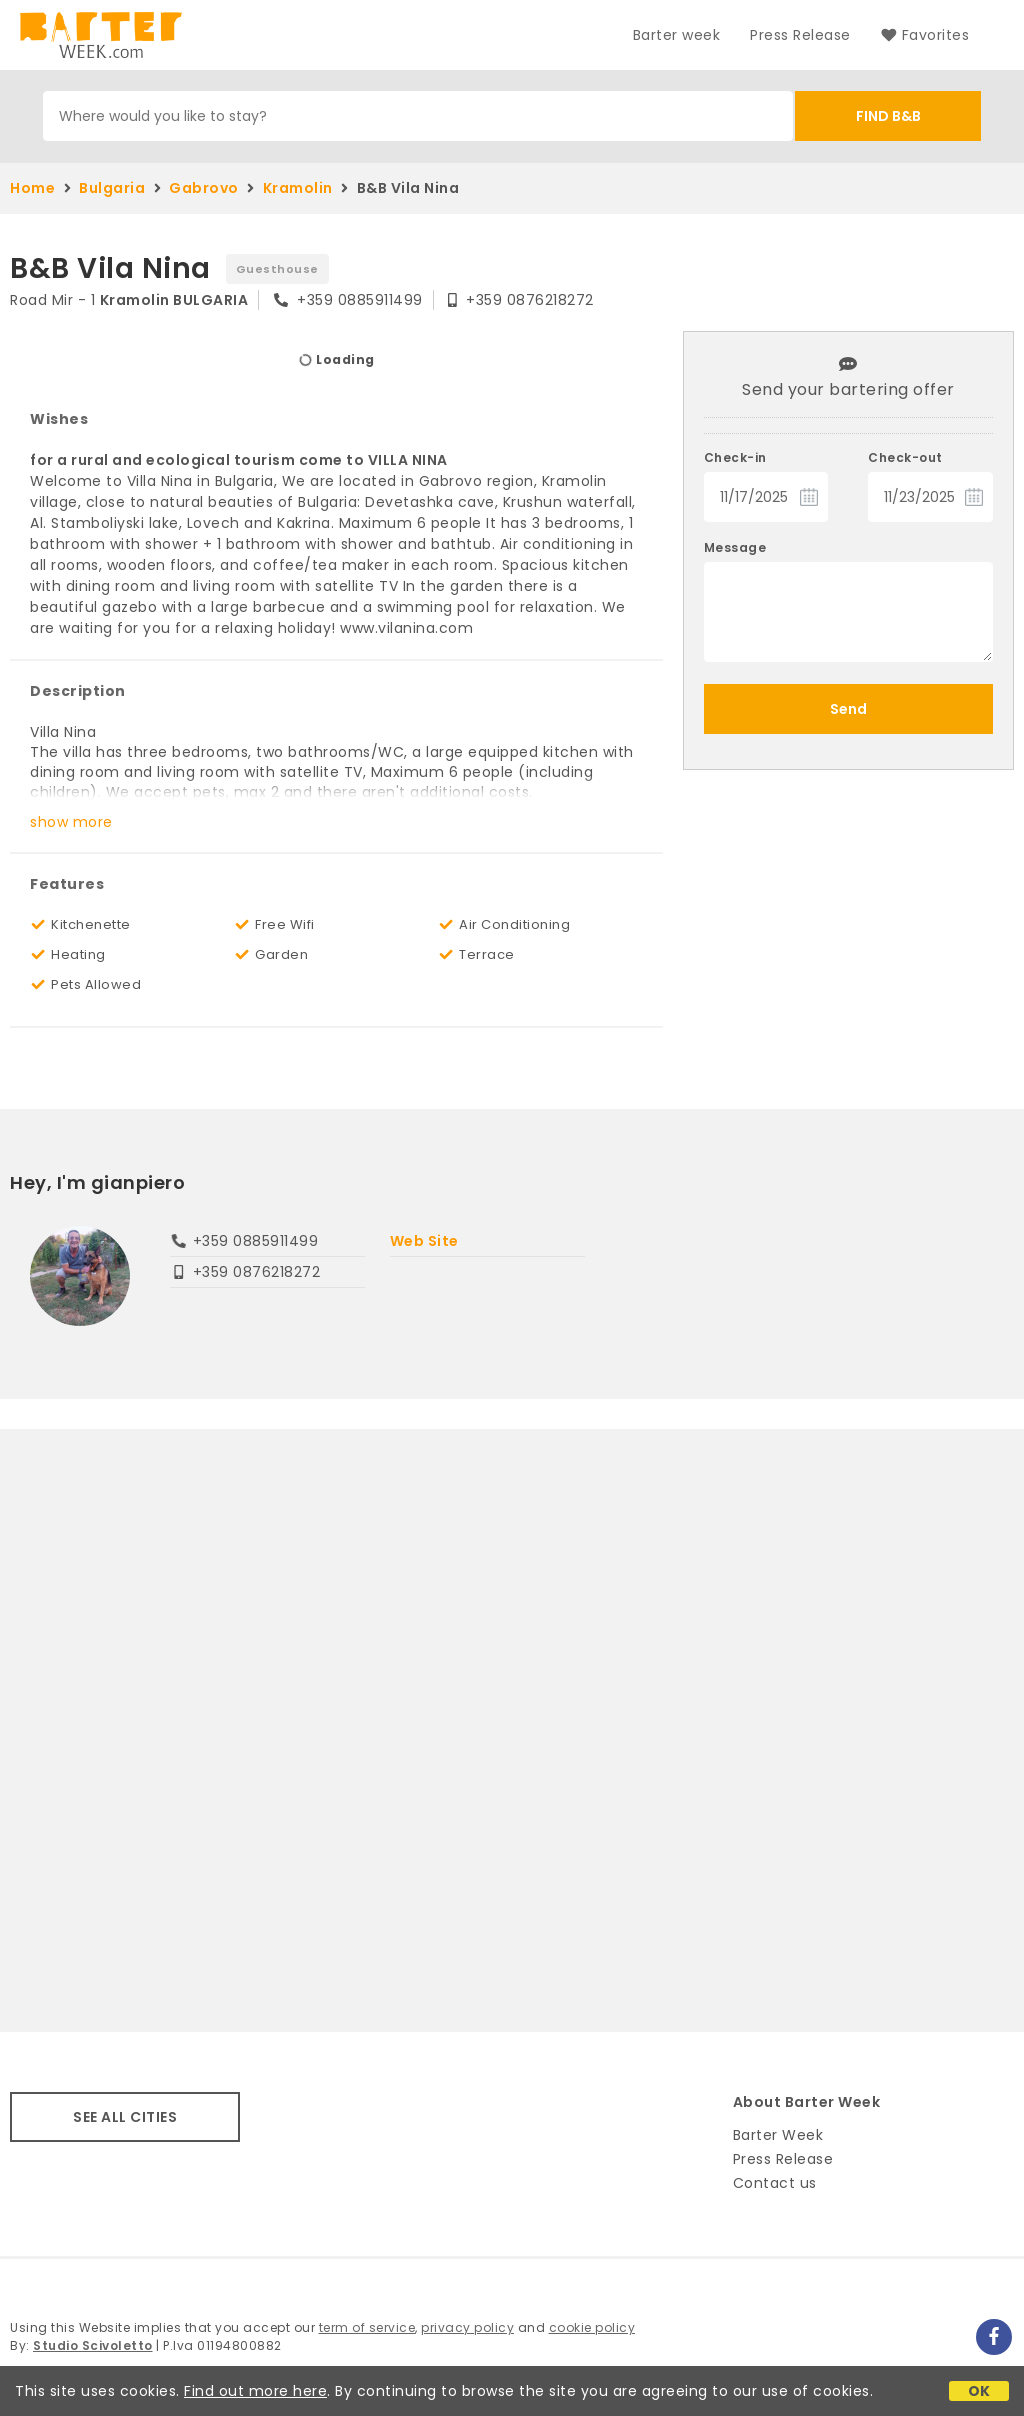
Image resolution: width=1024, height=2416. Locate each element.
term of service (367, 2327)
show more (71, 822)
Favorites (925, 35)
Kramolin (298, 188)
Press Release (800, 35)
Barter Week (778, 2135)
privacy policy (467, 2327)
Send (848, 709)
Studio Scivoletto (93, 2345)
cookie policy (592, 2327)
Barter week (677, 35)
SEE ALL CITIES (125, 2117)
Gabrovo (204, 188)
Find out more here (255, 2391)
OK (979, 2391)
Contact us (775, 2183)
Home (32, 188)
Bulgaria (112, 188)
